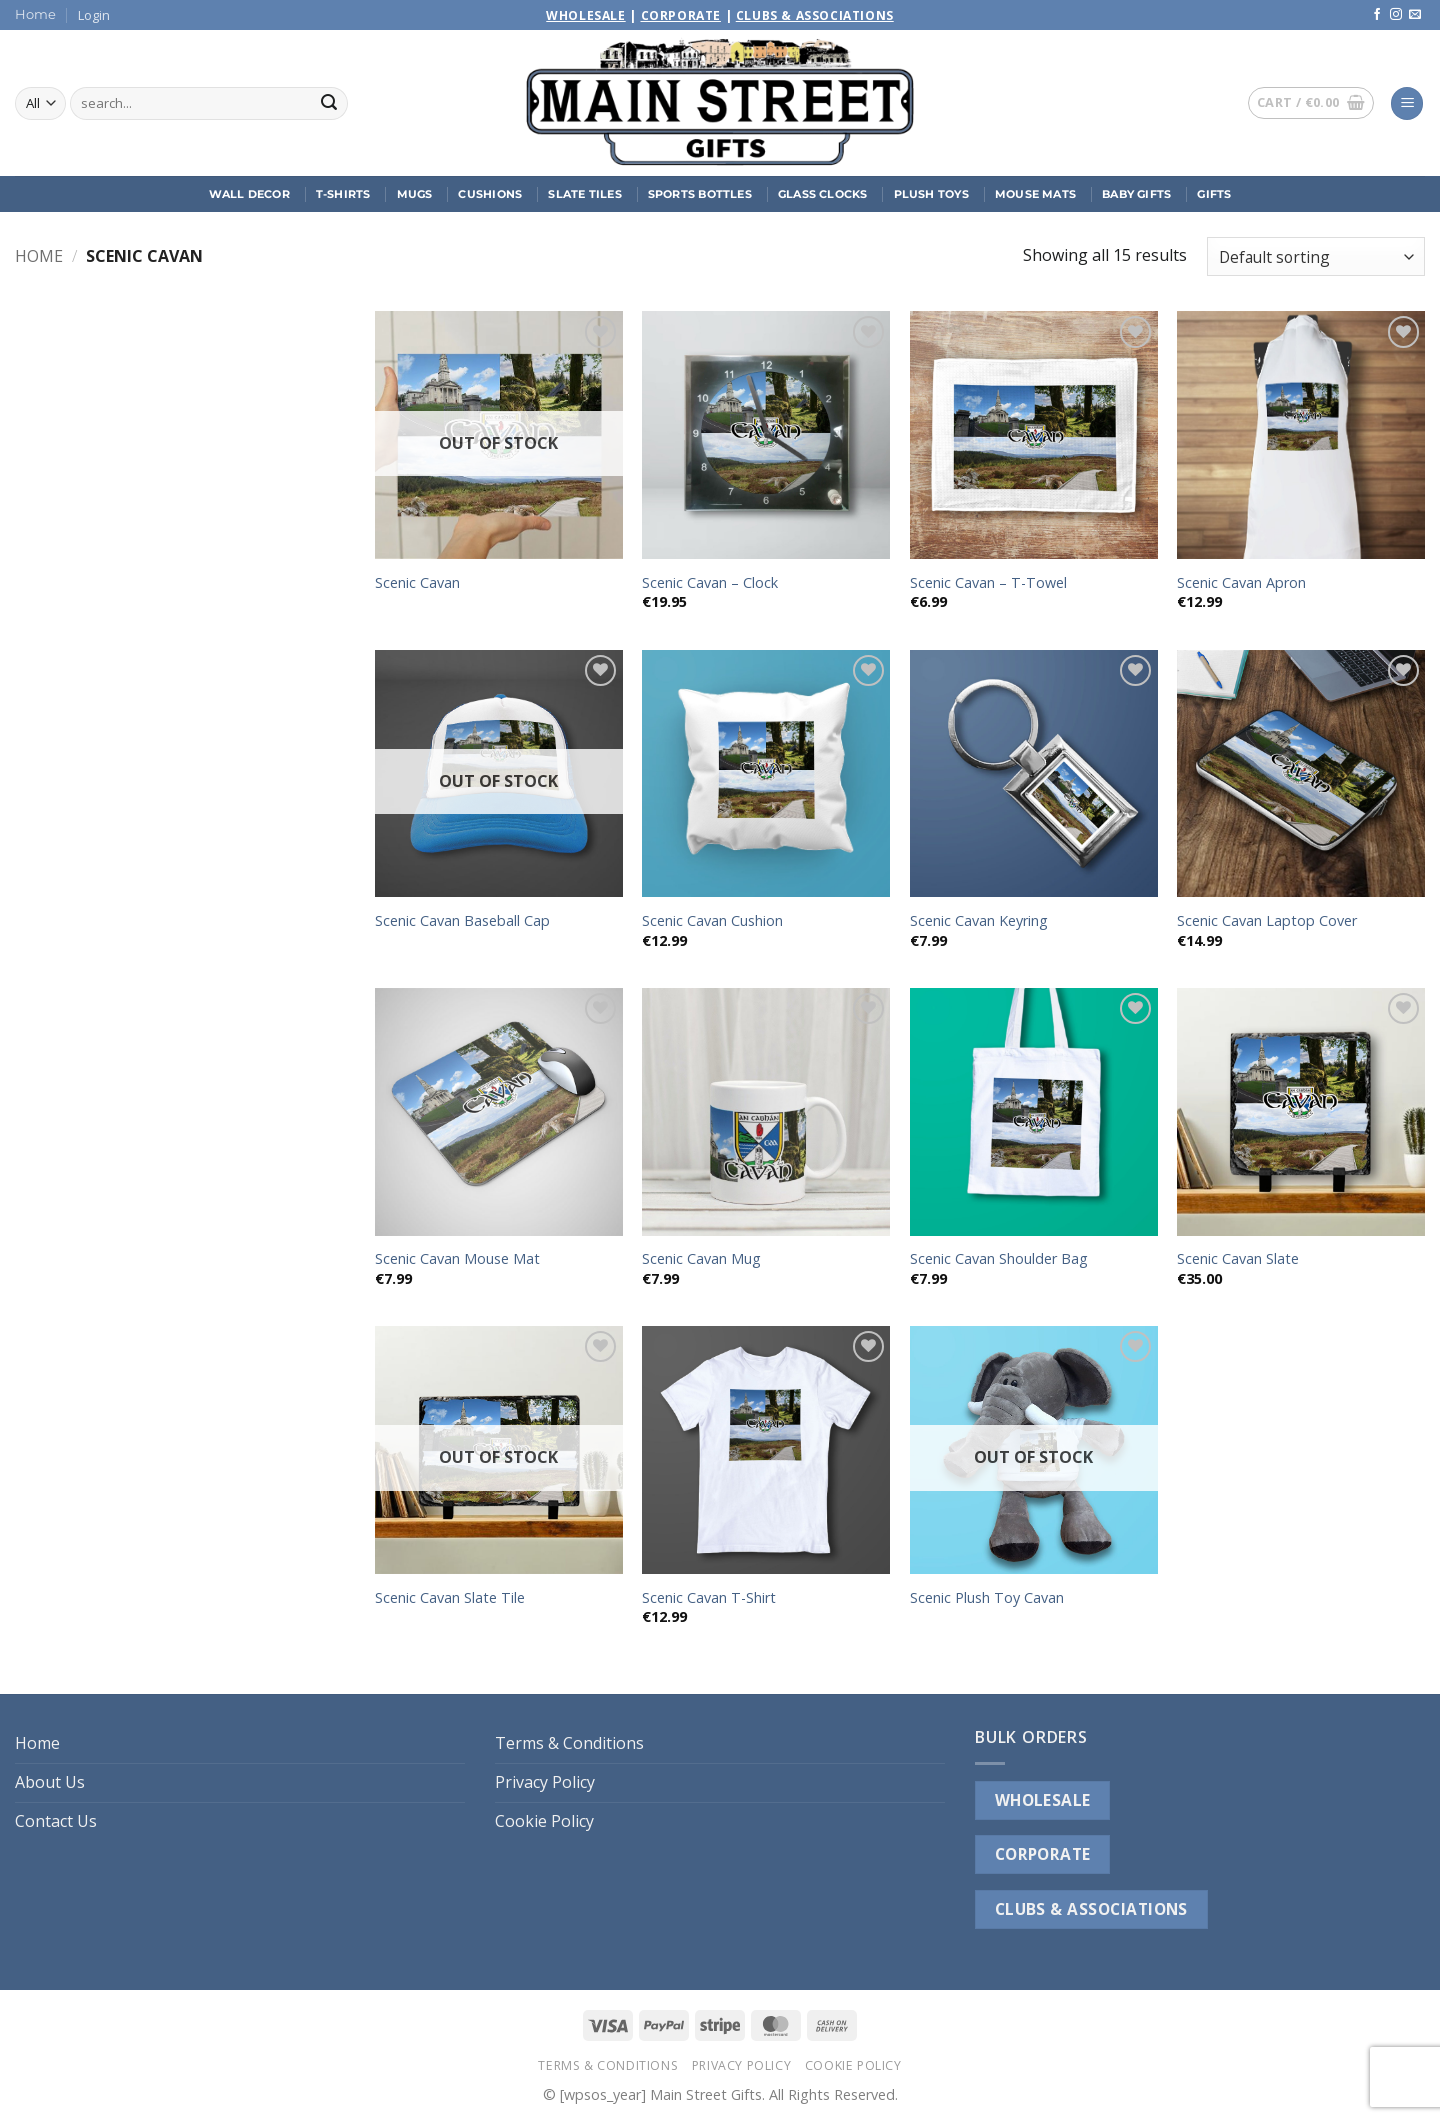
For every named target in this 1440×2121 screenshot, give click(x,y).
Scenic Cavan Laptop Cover (1267, 921)
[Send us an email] (1415, 15)
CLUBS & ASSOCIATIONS (1091, 1909)
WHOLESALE (1043, 1800)
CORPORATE (1043, 1854)
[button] (94, 15)
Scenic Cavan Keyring (979, 921)
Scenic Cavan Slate (1238, 1259)
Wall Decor (249, 194)
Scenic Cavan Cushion (712, 921)
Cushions (490, 194)
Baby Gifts (1136, 194)
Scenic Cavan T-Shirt (709, 1598)
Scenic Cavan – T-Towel (988, 583)
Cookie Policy (544, 1821)
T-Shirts (343, 194)
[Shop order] (1316, 256)
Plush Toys (931, 194)
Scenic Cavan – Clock (710, 583)
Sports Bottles (700, 194)
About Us (50, 1782)
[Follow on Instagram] (1396, 15)
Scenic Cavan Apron (1241, 583)
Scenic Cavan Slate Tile (450, 1598)
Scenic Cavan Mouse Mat (457, 1259)
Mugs (415, 194)
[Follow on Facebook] (1377, 15)
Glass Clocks (823, 194)
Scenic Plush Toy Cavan (987, 1598)
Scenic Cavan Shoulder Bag (999, 1259)
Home (35, 14)
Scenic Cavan (417, 583)
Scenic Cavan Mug (701, 1259)
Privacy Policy (545, 1782)
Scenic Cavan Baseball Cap (462, 921)
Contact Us (56, 1821)
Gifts (1214, 194)
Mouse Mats (1035, 194)
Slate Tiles (584, 194)
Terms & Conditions (569, 1743)
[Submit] (329, 104)
